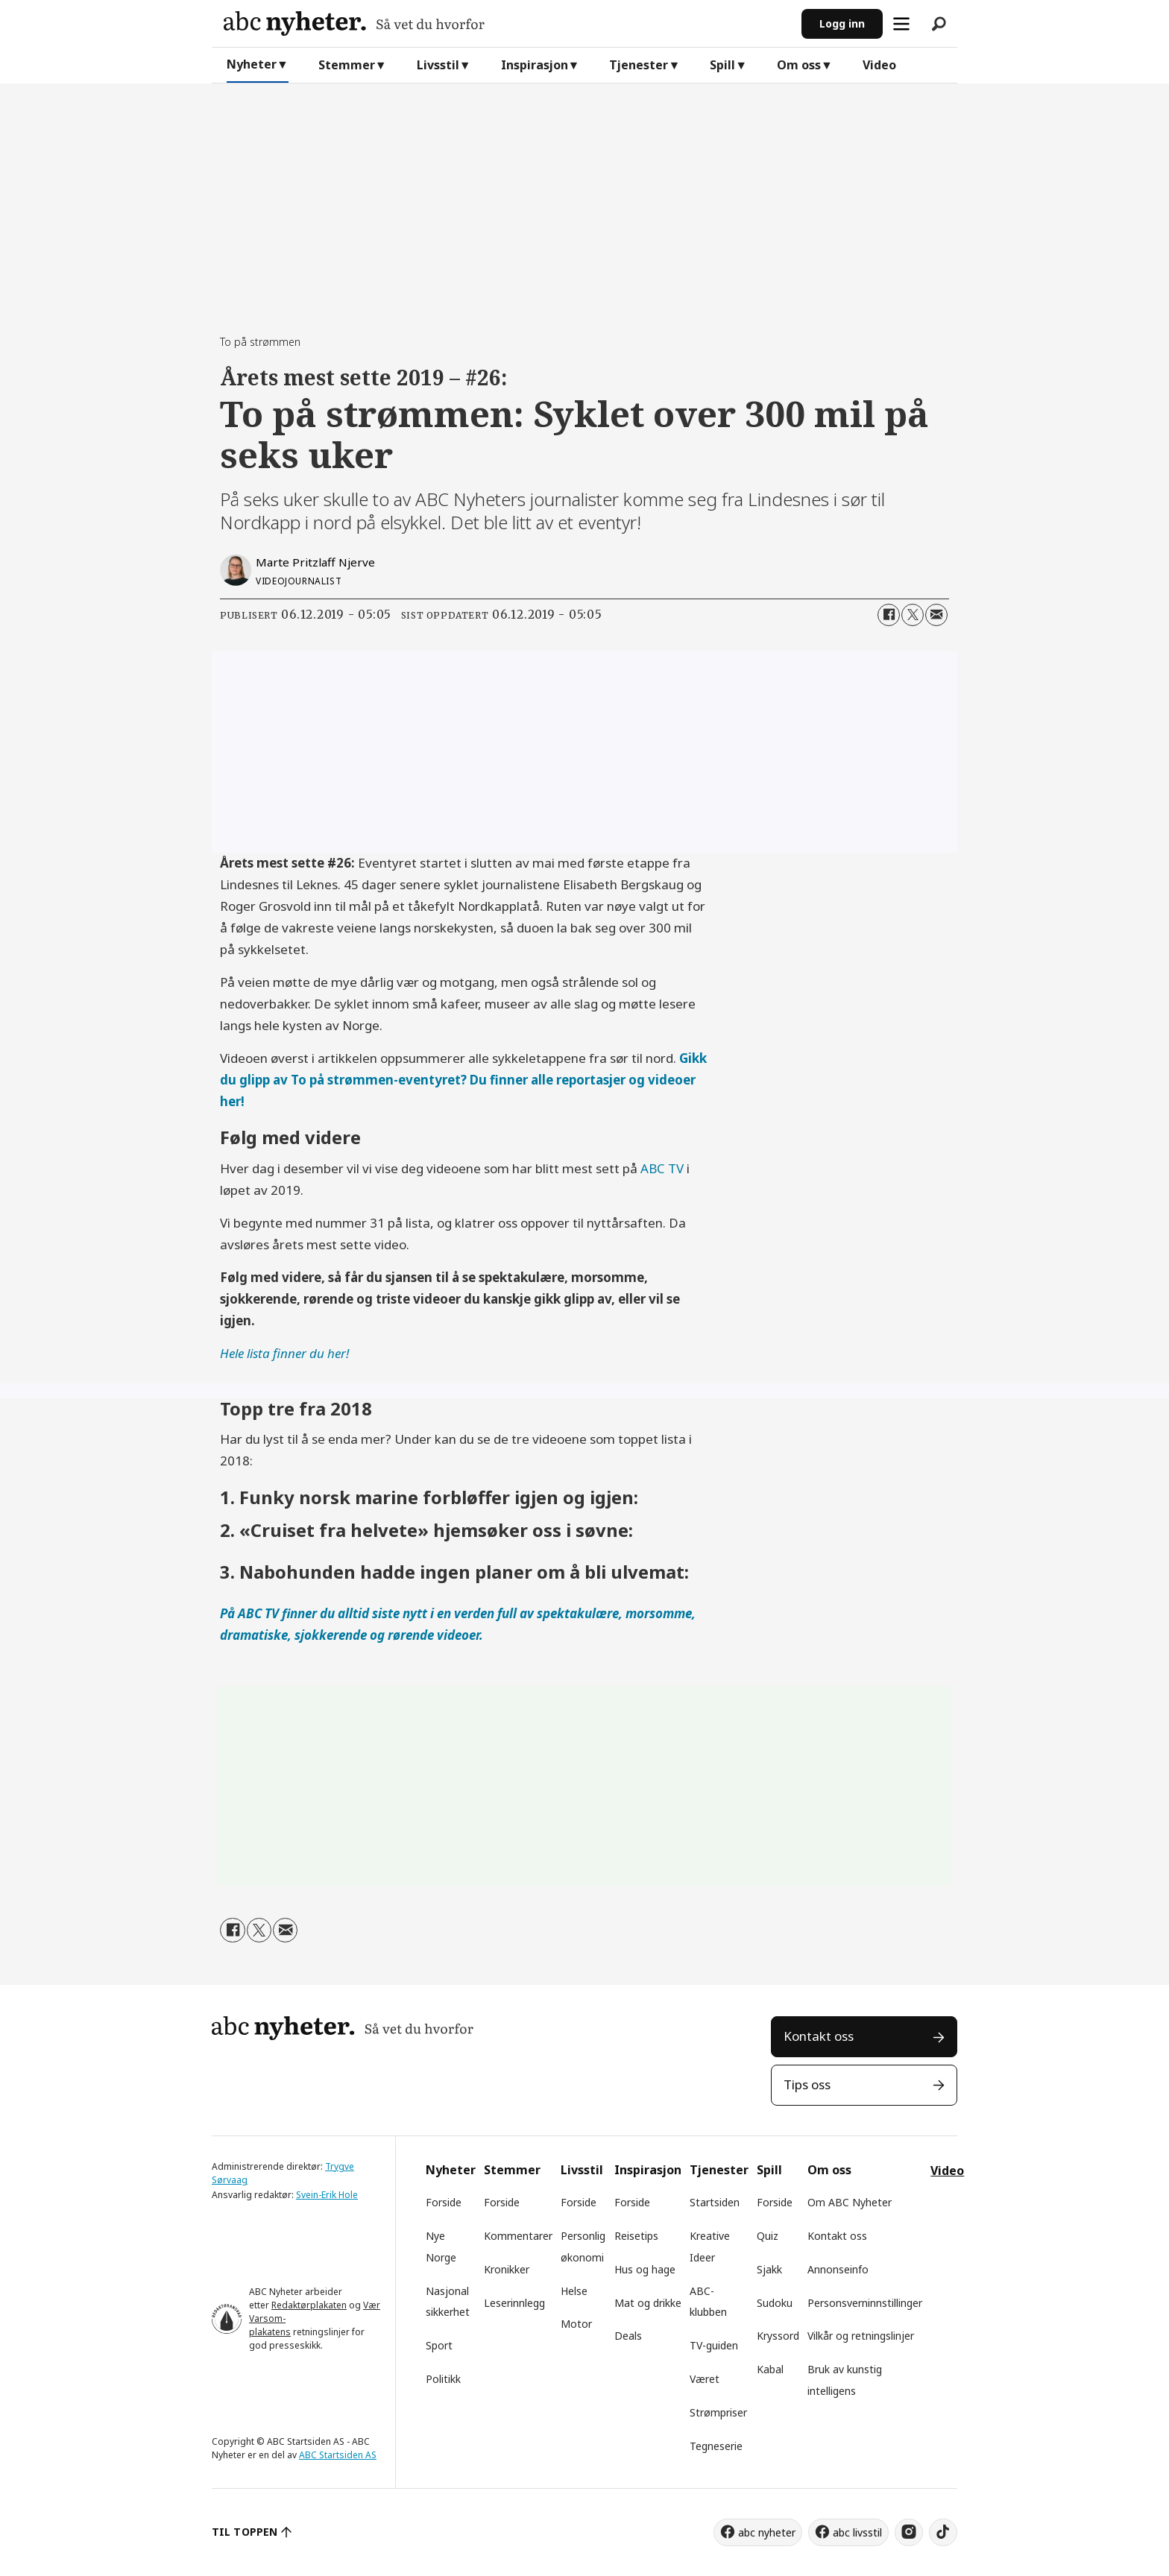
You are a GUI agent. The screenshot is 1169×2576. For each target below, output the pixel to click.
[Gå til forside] (507, 23)
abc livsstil (857, 2532)
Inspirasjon (534, 65)
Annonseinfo (838, 2269)
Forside (443, 2202)
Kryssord (778, 2336)
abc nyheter (766, 2532)
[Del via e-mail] (936, 615)
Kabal (770, 2369)
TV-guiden (714, 2345)
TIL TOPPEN (244, 2532)
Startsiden (715, 2202)
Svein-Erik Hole (327, 2194)
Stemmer (346, 65)
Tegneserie (716, 2446)
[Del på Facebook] (888, 615)
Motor (576, 2324)
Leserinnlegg (514, 2303)
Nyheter (252, 64)
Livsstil (438, 65)
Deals (628, 2336)
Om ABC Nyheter (849, 2202)
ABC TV (662, 1168)
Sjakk (769, 2269)
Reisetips (636, 2236)
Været (704, 2379)
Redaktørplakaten (309, 2305)
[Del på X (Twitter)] (912, 615)
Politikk (443, 2379)
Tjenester (638, 65)
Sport (439, 2345)
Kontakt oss (819, 2036)
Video (879, 65)
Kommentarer (518, 2236)
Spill (722, 65)
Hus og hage (644, 2269)
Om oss (799, 65)
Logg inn (842, 23)
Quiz (767, 2236)
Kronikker (506, 2269)
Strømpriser (718, 2412)
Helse (574, 2291)
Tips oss (807, 2084)
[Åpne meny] (901, 24)
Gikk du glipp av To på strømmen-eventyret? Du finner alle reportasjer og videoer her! (463, 1079)
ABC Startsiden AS (337, 2455)
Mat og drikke (647, 2303)
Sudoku (775, 2303)
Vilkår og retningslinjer (860, 2336)
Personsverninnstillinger (864, 2303)
